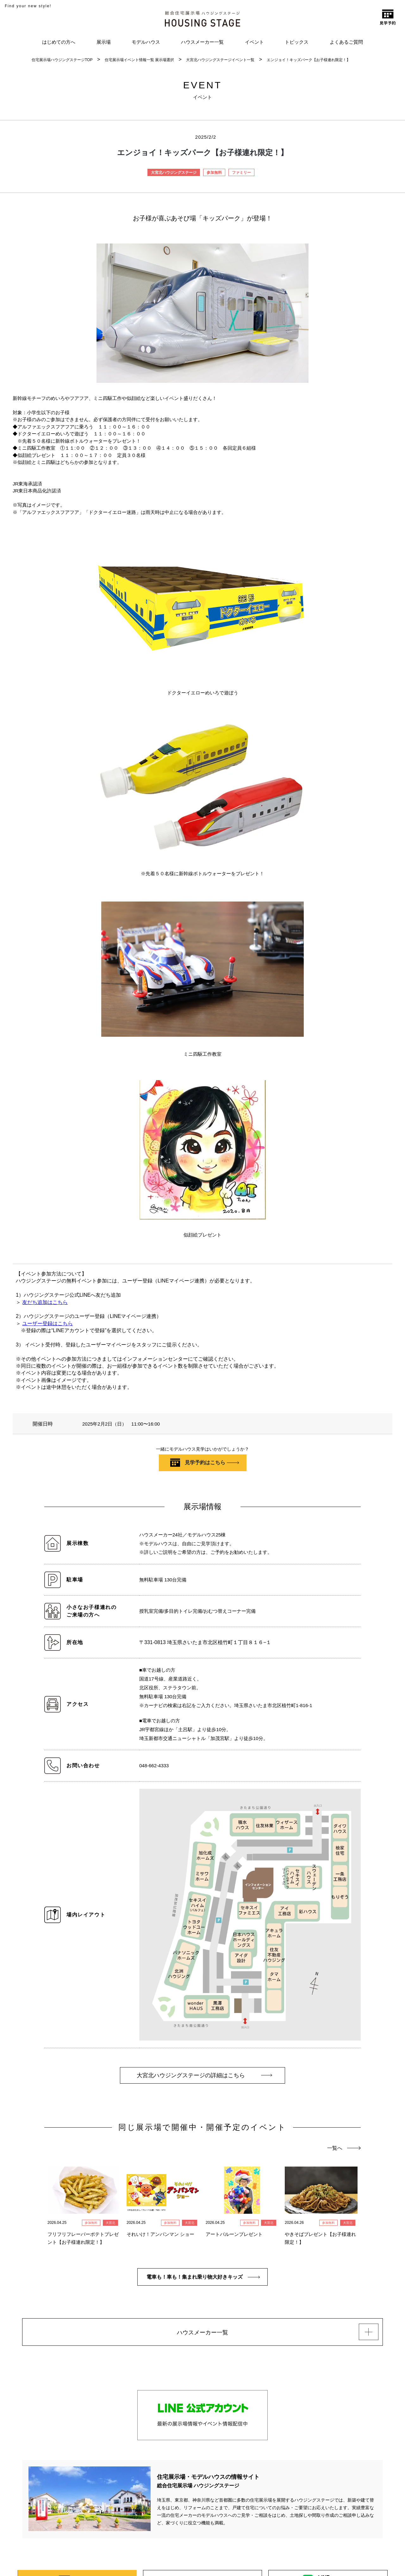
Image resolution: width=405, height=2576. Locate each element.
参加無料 (214, 172)
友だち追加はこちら (45, 1302)
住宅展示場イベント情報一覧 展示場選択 (139, 60)
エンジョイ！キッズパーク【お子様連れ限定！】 (308, 60)
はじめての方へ (58, 42)
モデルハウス (146, 42)
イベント (254, 42)
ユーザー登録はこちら (47, 1323)
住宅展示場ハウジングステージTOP (62, 60)
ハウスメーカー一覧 (202, 42)
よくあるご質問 (346, 42)
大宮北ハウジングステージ (173, 172)
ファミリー (241, 172)
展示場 (104, 42)
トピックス (296, 42)
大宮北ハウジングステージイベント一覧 (220, 60)
